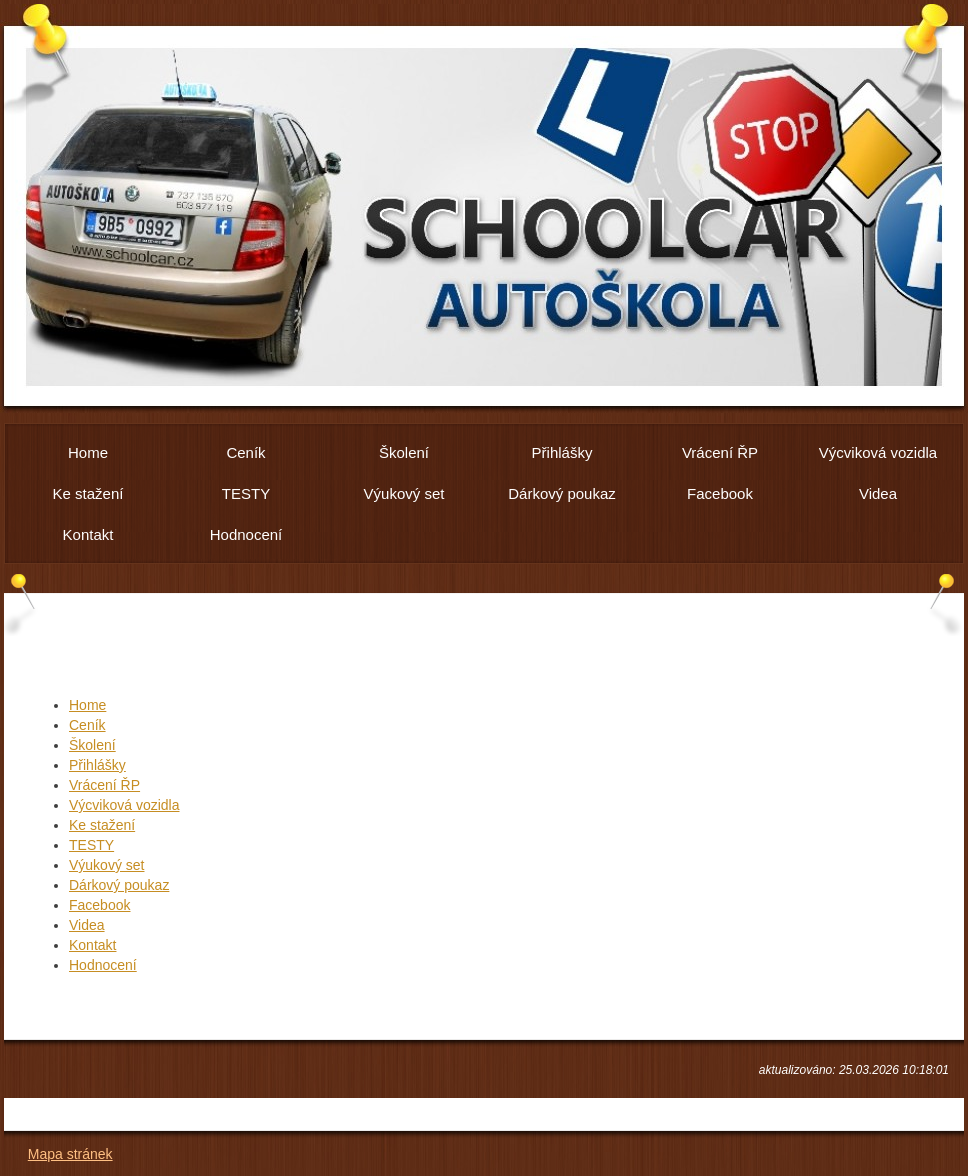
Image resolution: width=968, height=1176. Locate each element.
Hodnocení (103, 965)
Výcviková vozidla (124, 805)
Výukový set (106, 865)
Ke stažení (102, 825)
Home (87, 705)
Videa (87, 925)
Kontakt (92, 945)
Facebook (99, 905)
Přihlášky (97, 765)
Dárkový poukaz (119, 885)
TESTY (91, 845)
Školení (92, 745)
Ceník (87, 725)
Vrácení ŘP (104, 785)
